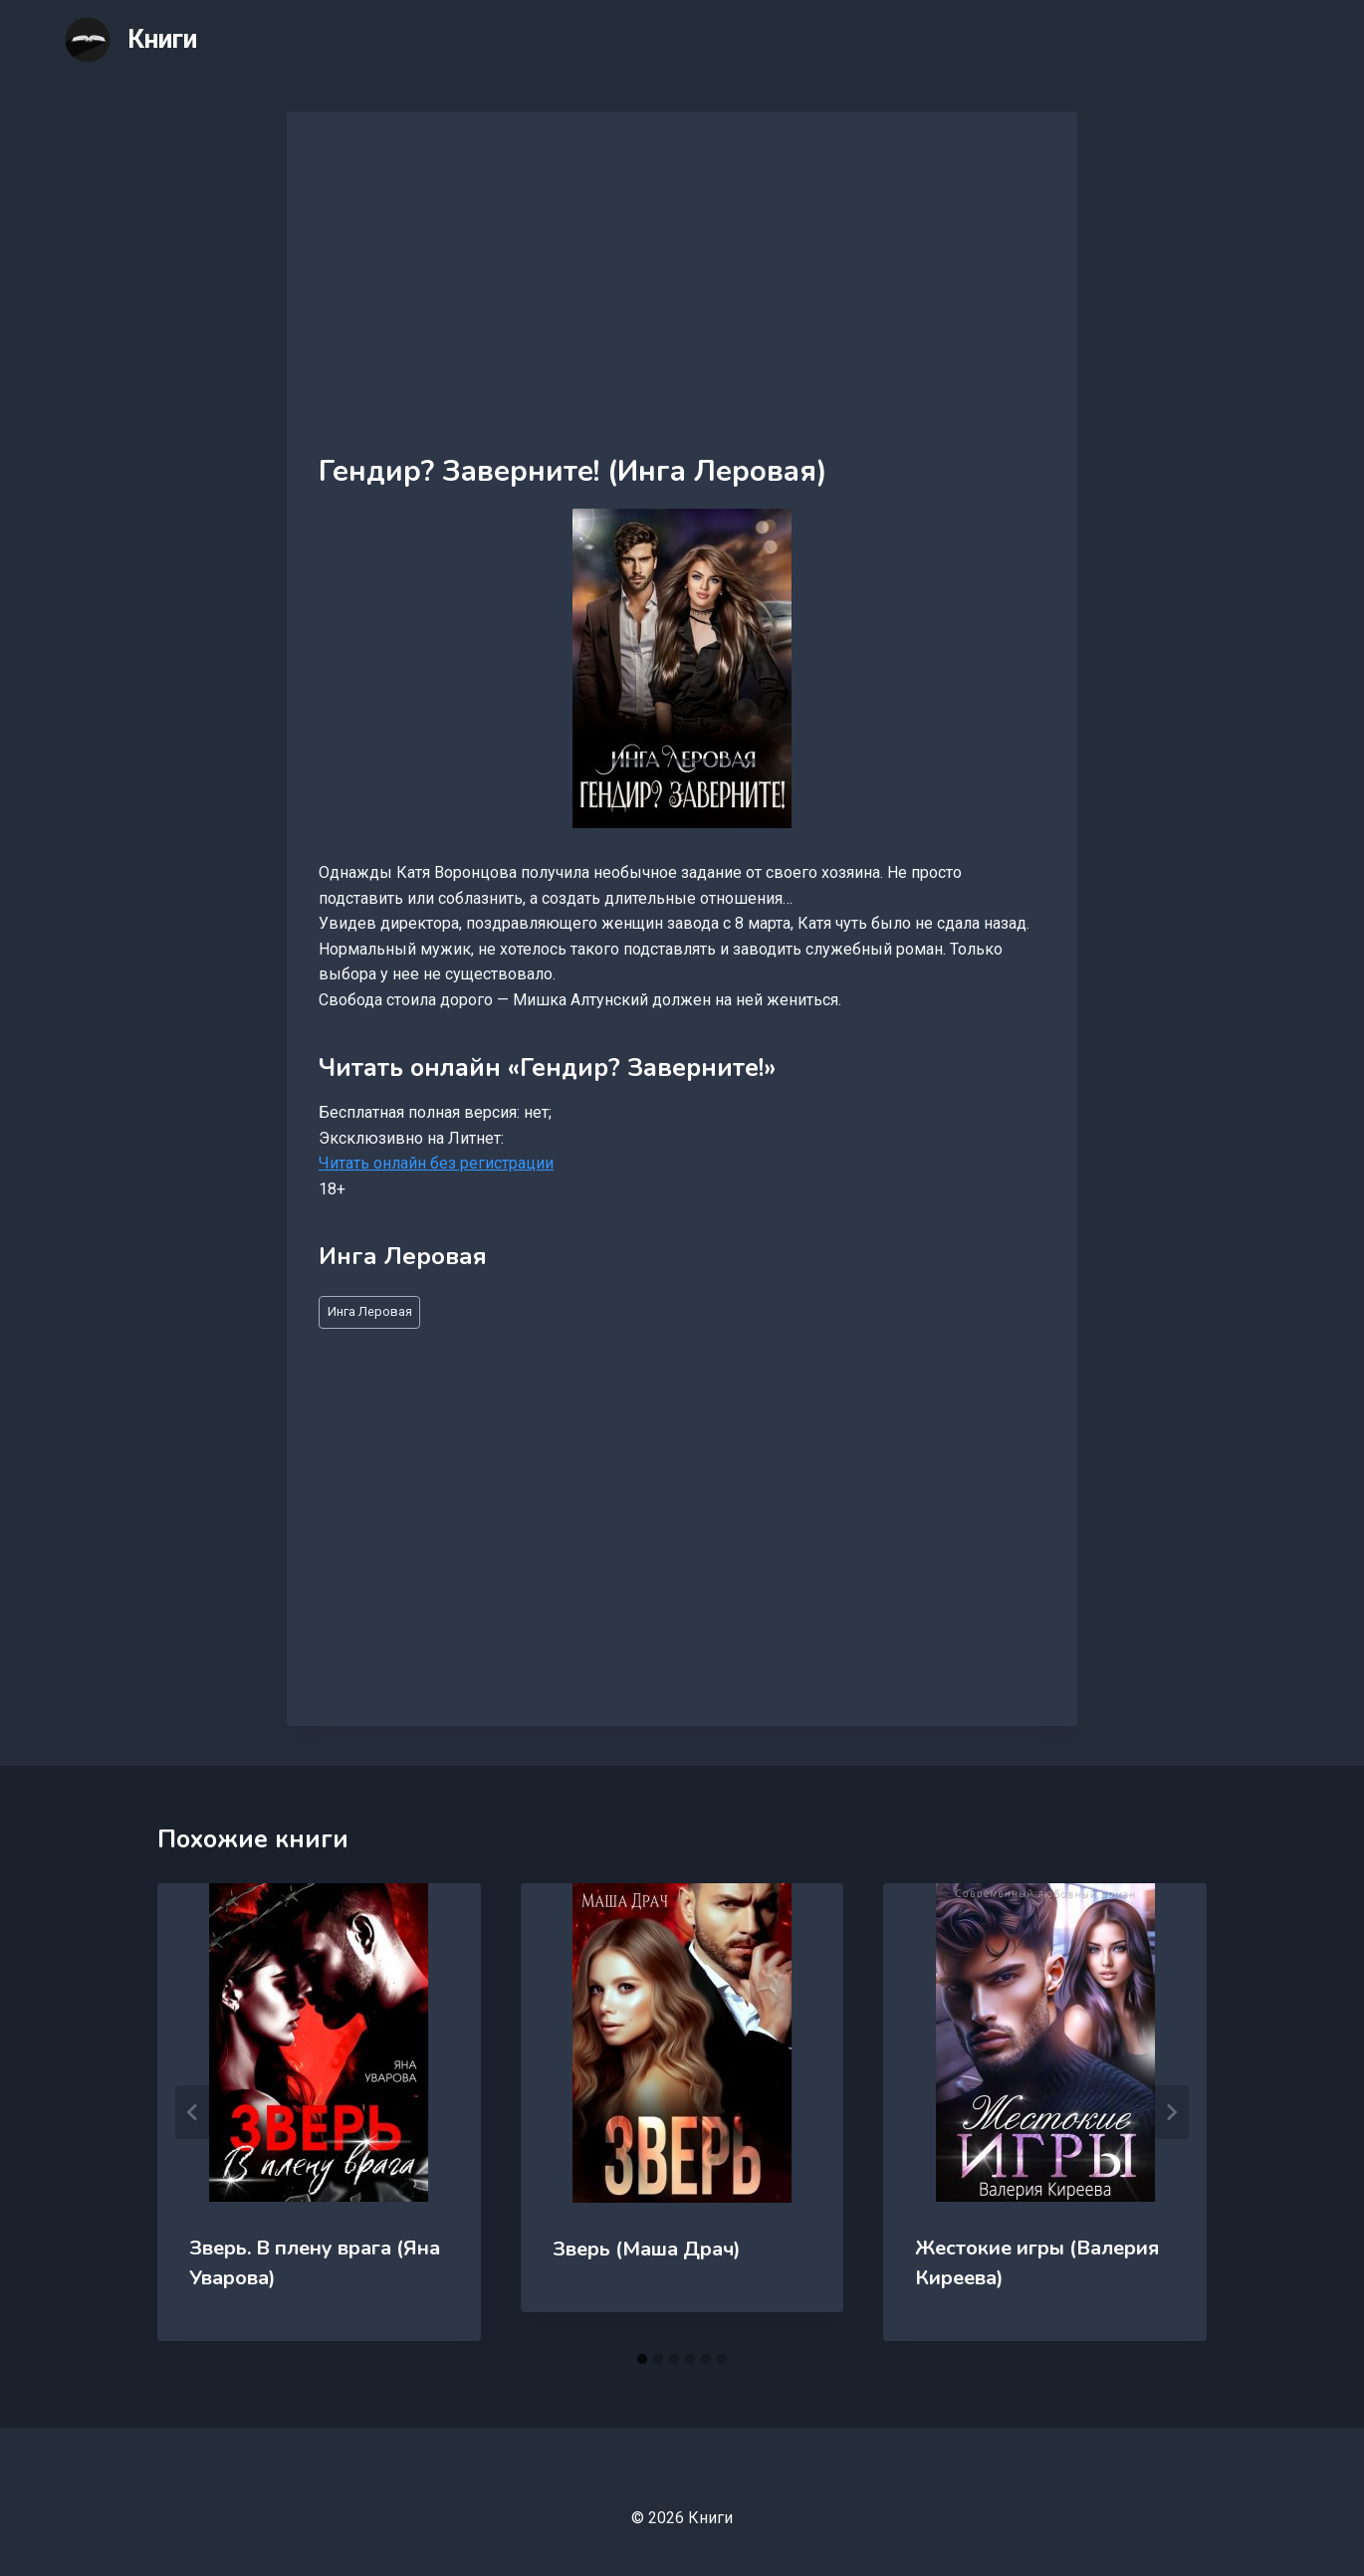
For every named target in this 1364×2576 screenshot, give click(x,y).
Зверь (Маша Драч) (647, 2249)
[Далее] (1171, 2112)
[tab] (642, 2359)
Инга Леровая (370, 1311)
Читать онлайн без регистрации (436, 1163)
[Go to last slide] (193, 2112)
